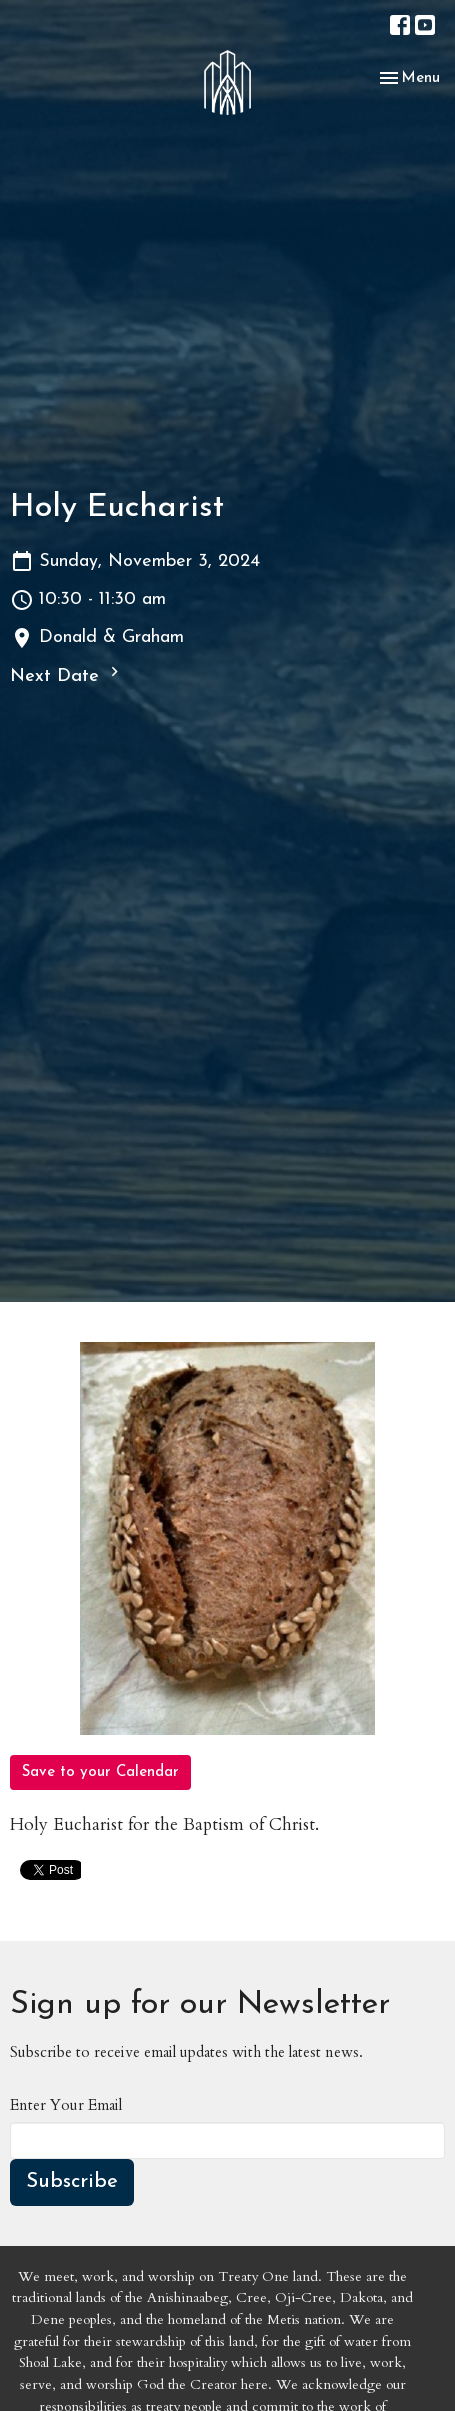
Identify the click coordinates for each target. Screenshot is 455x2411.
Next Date (67, 674)
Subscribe (72, 2182)
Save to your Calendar (100, 1772)
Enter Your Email (66, 2105)
